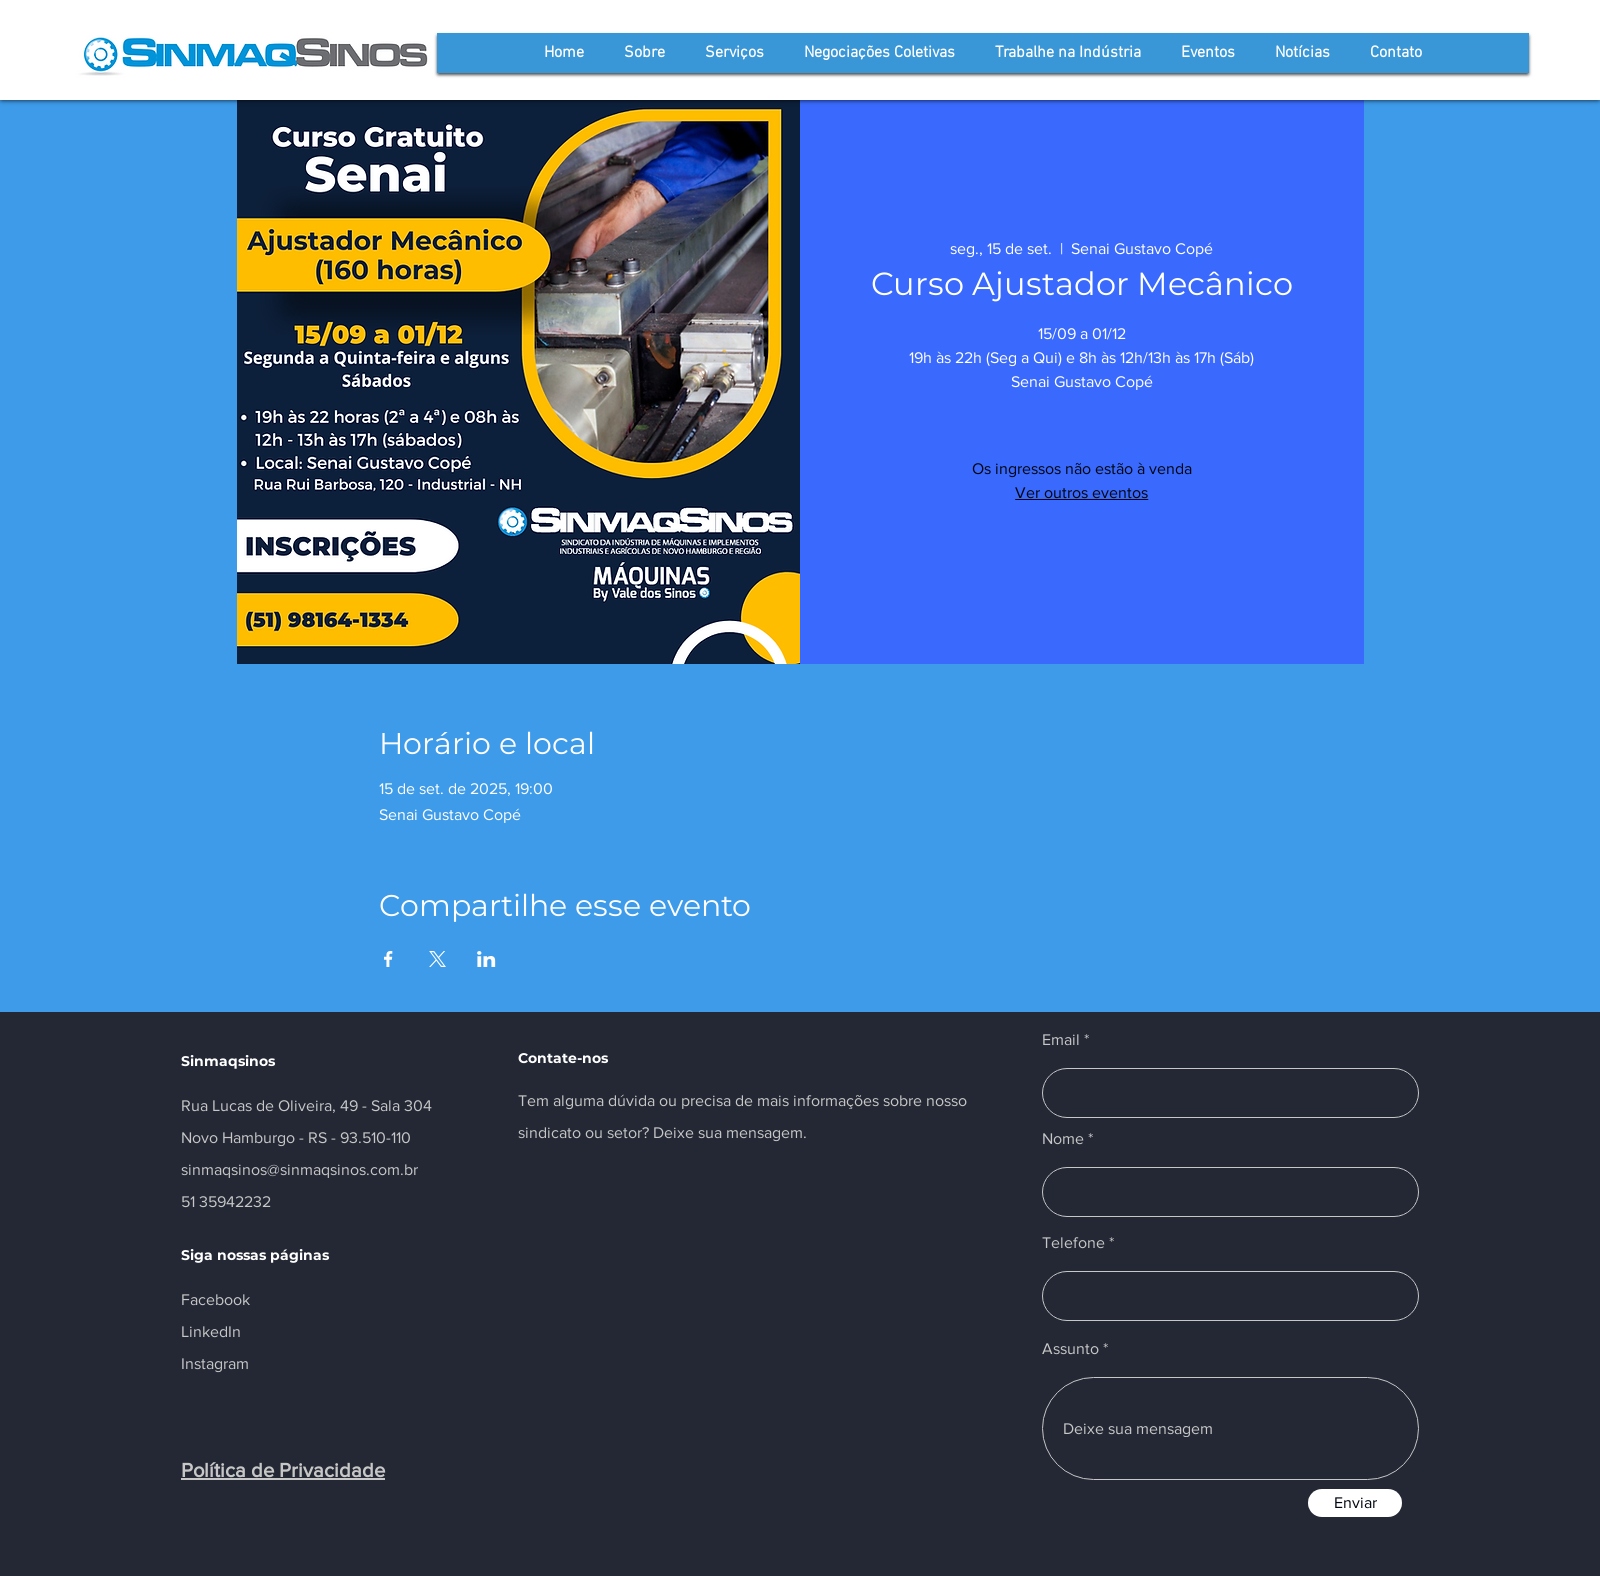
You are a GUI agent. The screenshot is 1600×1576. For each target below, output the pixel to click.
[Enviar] (1355, 1503)
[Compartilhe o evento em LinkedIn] (486, 959)
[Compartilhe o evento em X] (437, 959)
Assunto (1070, 1349)
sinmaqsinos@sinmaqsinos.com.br (299, 1169)
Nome (1063, 1139)
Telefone (1073, 1243)
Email (1061, 1040)
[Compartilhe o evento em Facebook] (388, 959)
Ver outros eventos (1081, 492)
